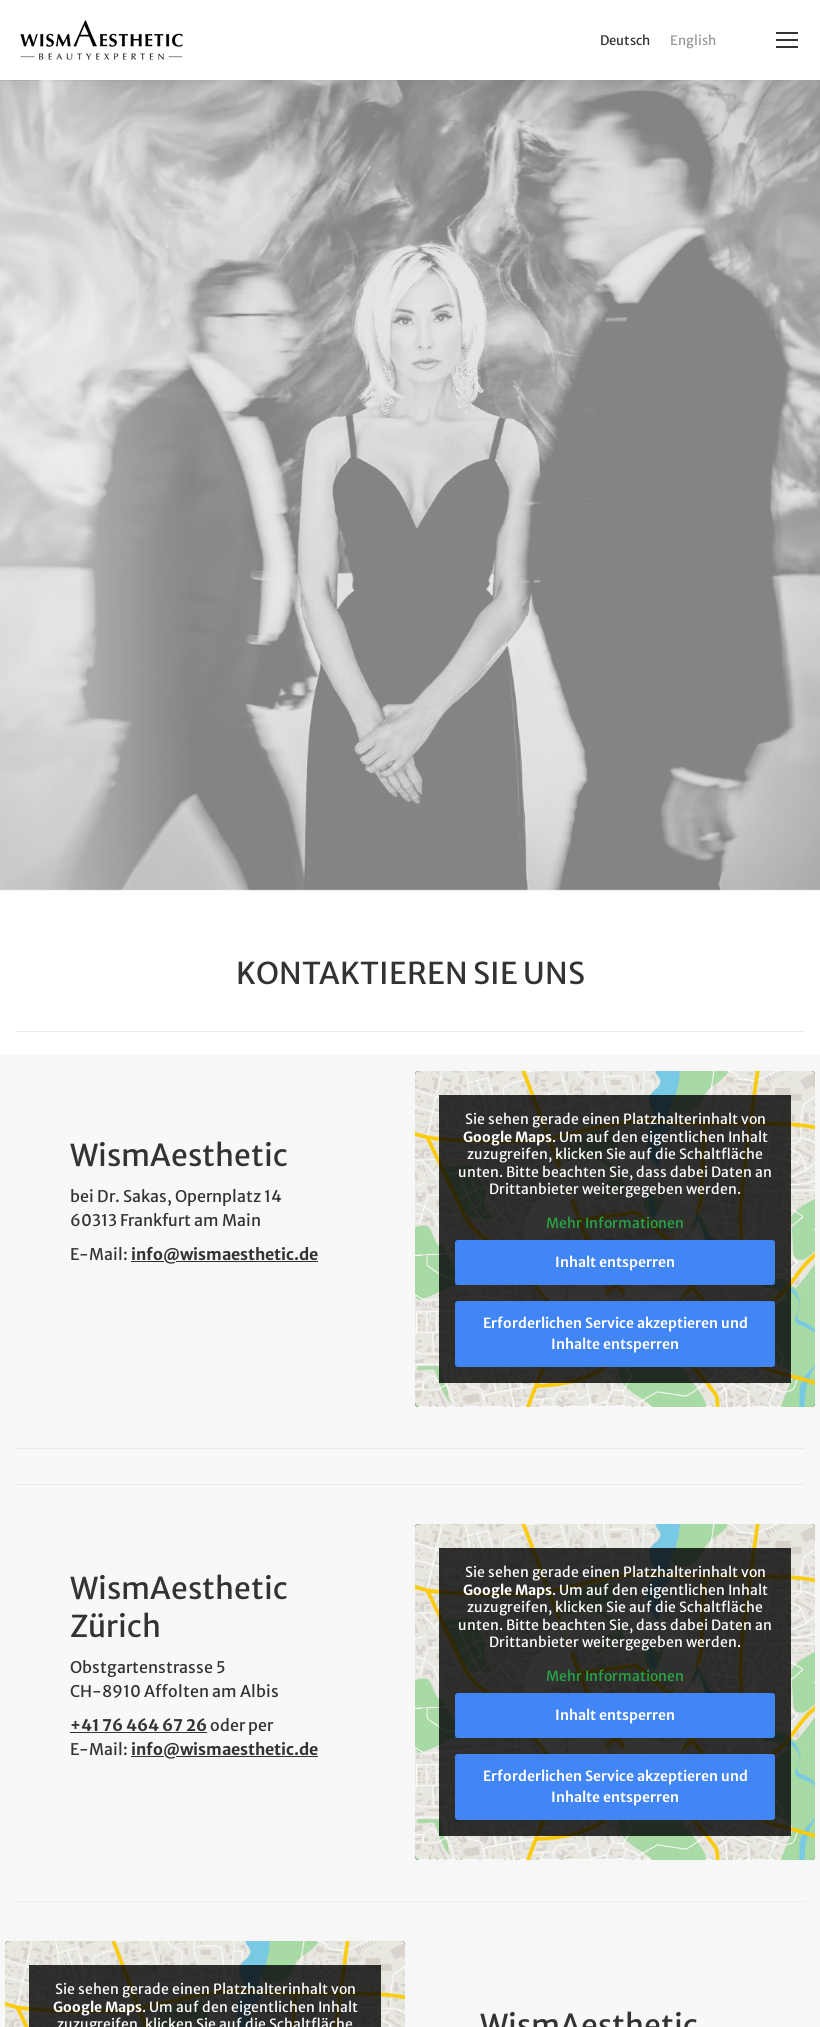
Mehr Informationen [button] (615, 1222)
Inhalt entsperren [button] (615, 1262)
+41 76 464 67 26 (138, 1725)
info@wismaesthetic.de (224, 1254)
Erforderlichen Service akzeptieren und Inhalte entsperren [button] (615, 1333)
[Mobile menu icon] (787, 40)
